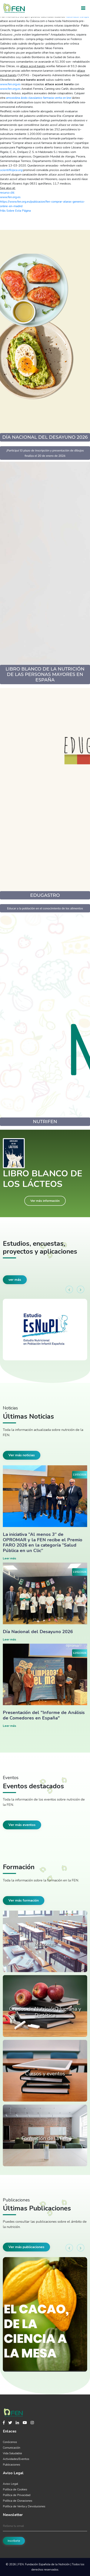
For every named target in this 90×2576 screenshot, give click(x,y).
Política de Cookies (15, 2489)
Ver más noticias (21, 1455)
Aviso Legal (10, 2484)
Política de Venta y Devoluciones (24, 2506)
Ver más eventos (21, 1825)
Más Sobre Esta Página (15, 211)
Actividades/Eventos (16, 2459)
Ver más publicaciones (26, 2247)
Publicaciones (11, 2465)
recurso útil (7, 193)
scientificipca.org (11, 170)
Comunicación (11, 2448)
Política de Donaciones (17, 2501)
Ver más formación (23, 1900)
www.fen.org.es (10, 84)
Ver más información (45, 1201)
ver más (14, 1279)
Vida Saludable (12, 2453)
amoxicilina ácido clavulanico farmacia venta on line (38, 98)
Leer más (9, 1558)
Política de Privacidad (16, 2495)
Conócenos (10, 2442)
